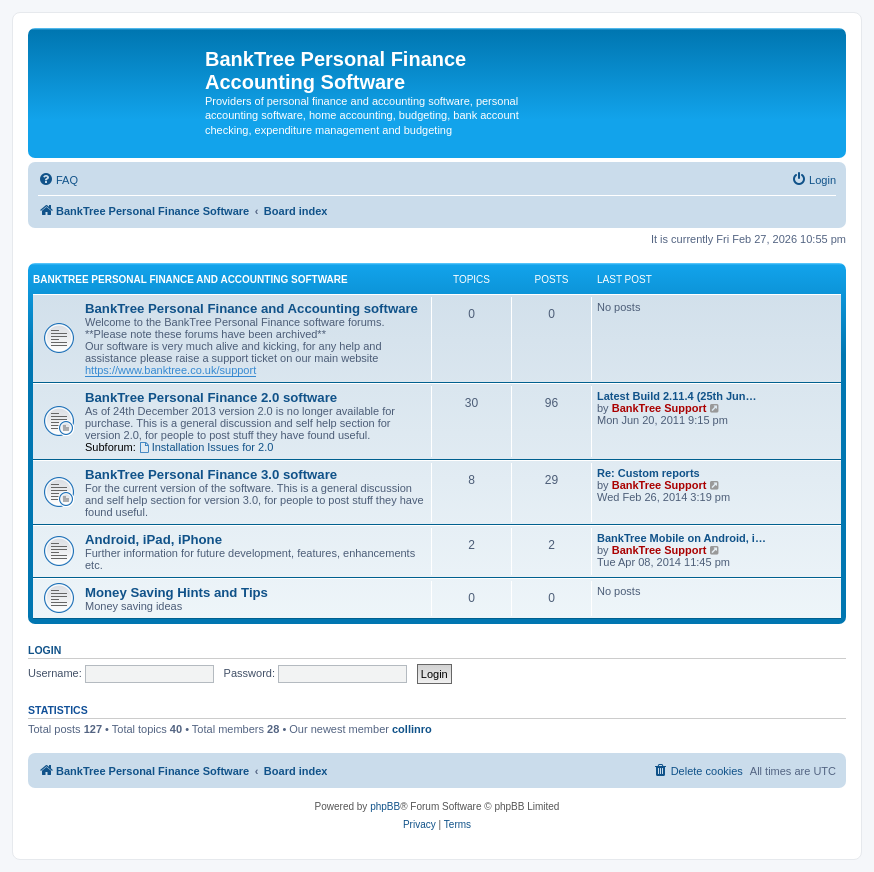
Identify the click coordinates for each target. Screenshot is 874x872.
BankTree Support (659, 408)
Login (44, 650)
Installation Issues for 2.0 (206, 447)
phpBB (385, 806)
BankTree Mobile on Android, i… (681, 538)
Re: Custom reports (648, 473)
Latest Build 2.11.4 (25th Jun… (677, 396)
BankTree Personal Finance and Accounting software (190, 279)
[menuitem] (58, 180)
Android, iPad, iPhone (153, 539)
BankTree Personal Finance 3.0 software (211, 474)
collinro (412, 729)
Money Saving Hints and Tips (176, 592)
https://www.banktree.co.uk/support (170, 370)
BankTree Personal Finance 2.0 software (211, 397)
